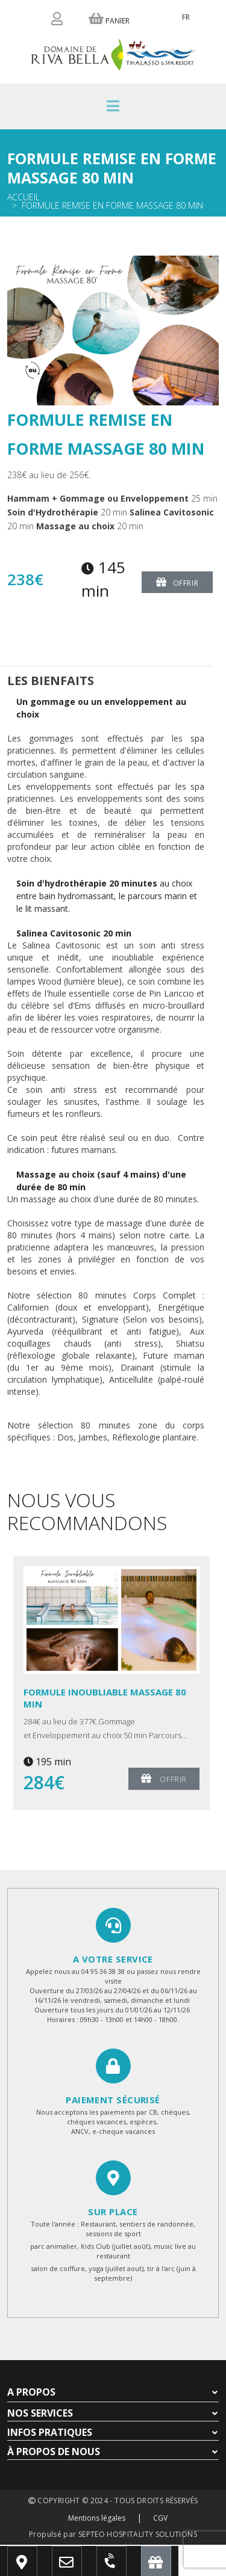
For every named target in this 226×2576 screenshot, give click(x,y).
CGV (160, 2518)
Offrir (177, 582)
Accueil (23, 197)
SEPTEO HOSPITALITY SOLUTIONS (137, 2534)
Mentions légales (96, 2518)
